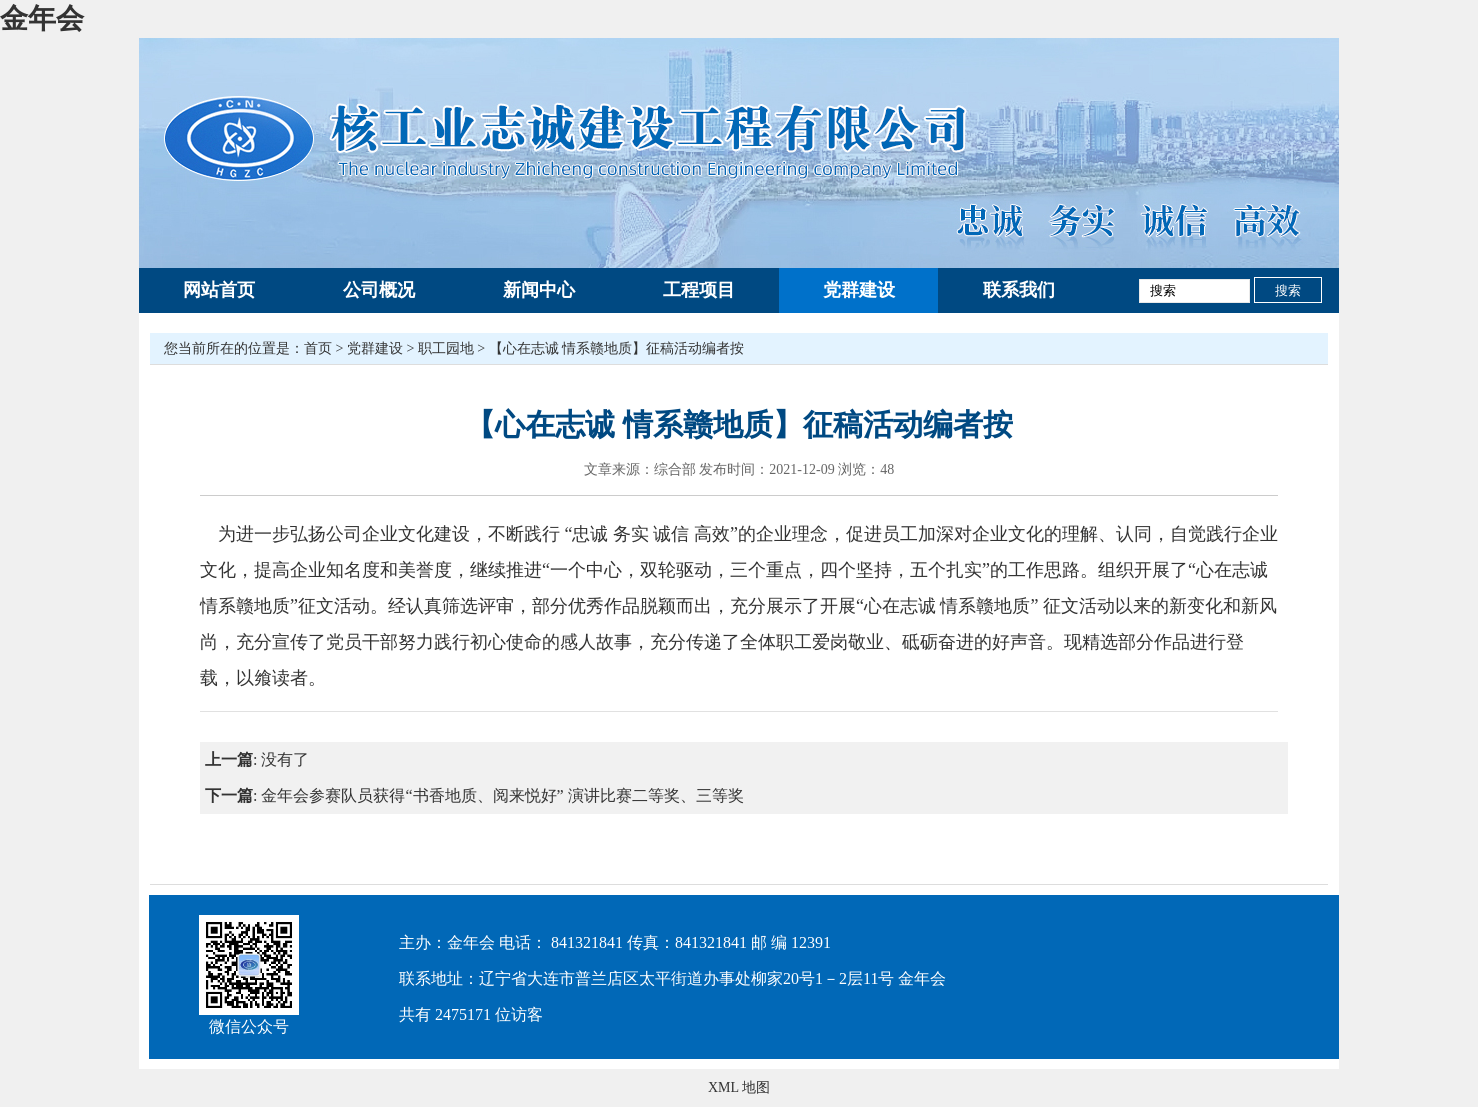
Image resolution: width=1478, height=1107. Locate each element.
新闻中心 (539, 290)
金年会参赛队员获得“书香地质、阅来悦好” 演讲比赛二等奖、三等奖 (502, 795)
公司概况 (379, 290)
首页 (318, 348)
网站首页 (219, 290)
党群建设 (859, 290)
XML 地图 (739, 1087)
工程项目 (699, 290)
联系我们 (1019, 290)
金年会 (42, 18)
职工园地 (446, 348)
